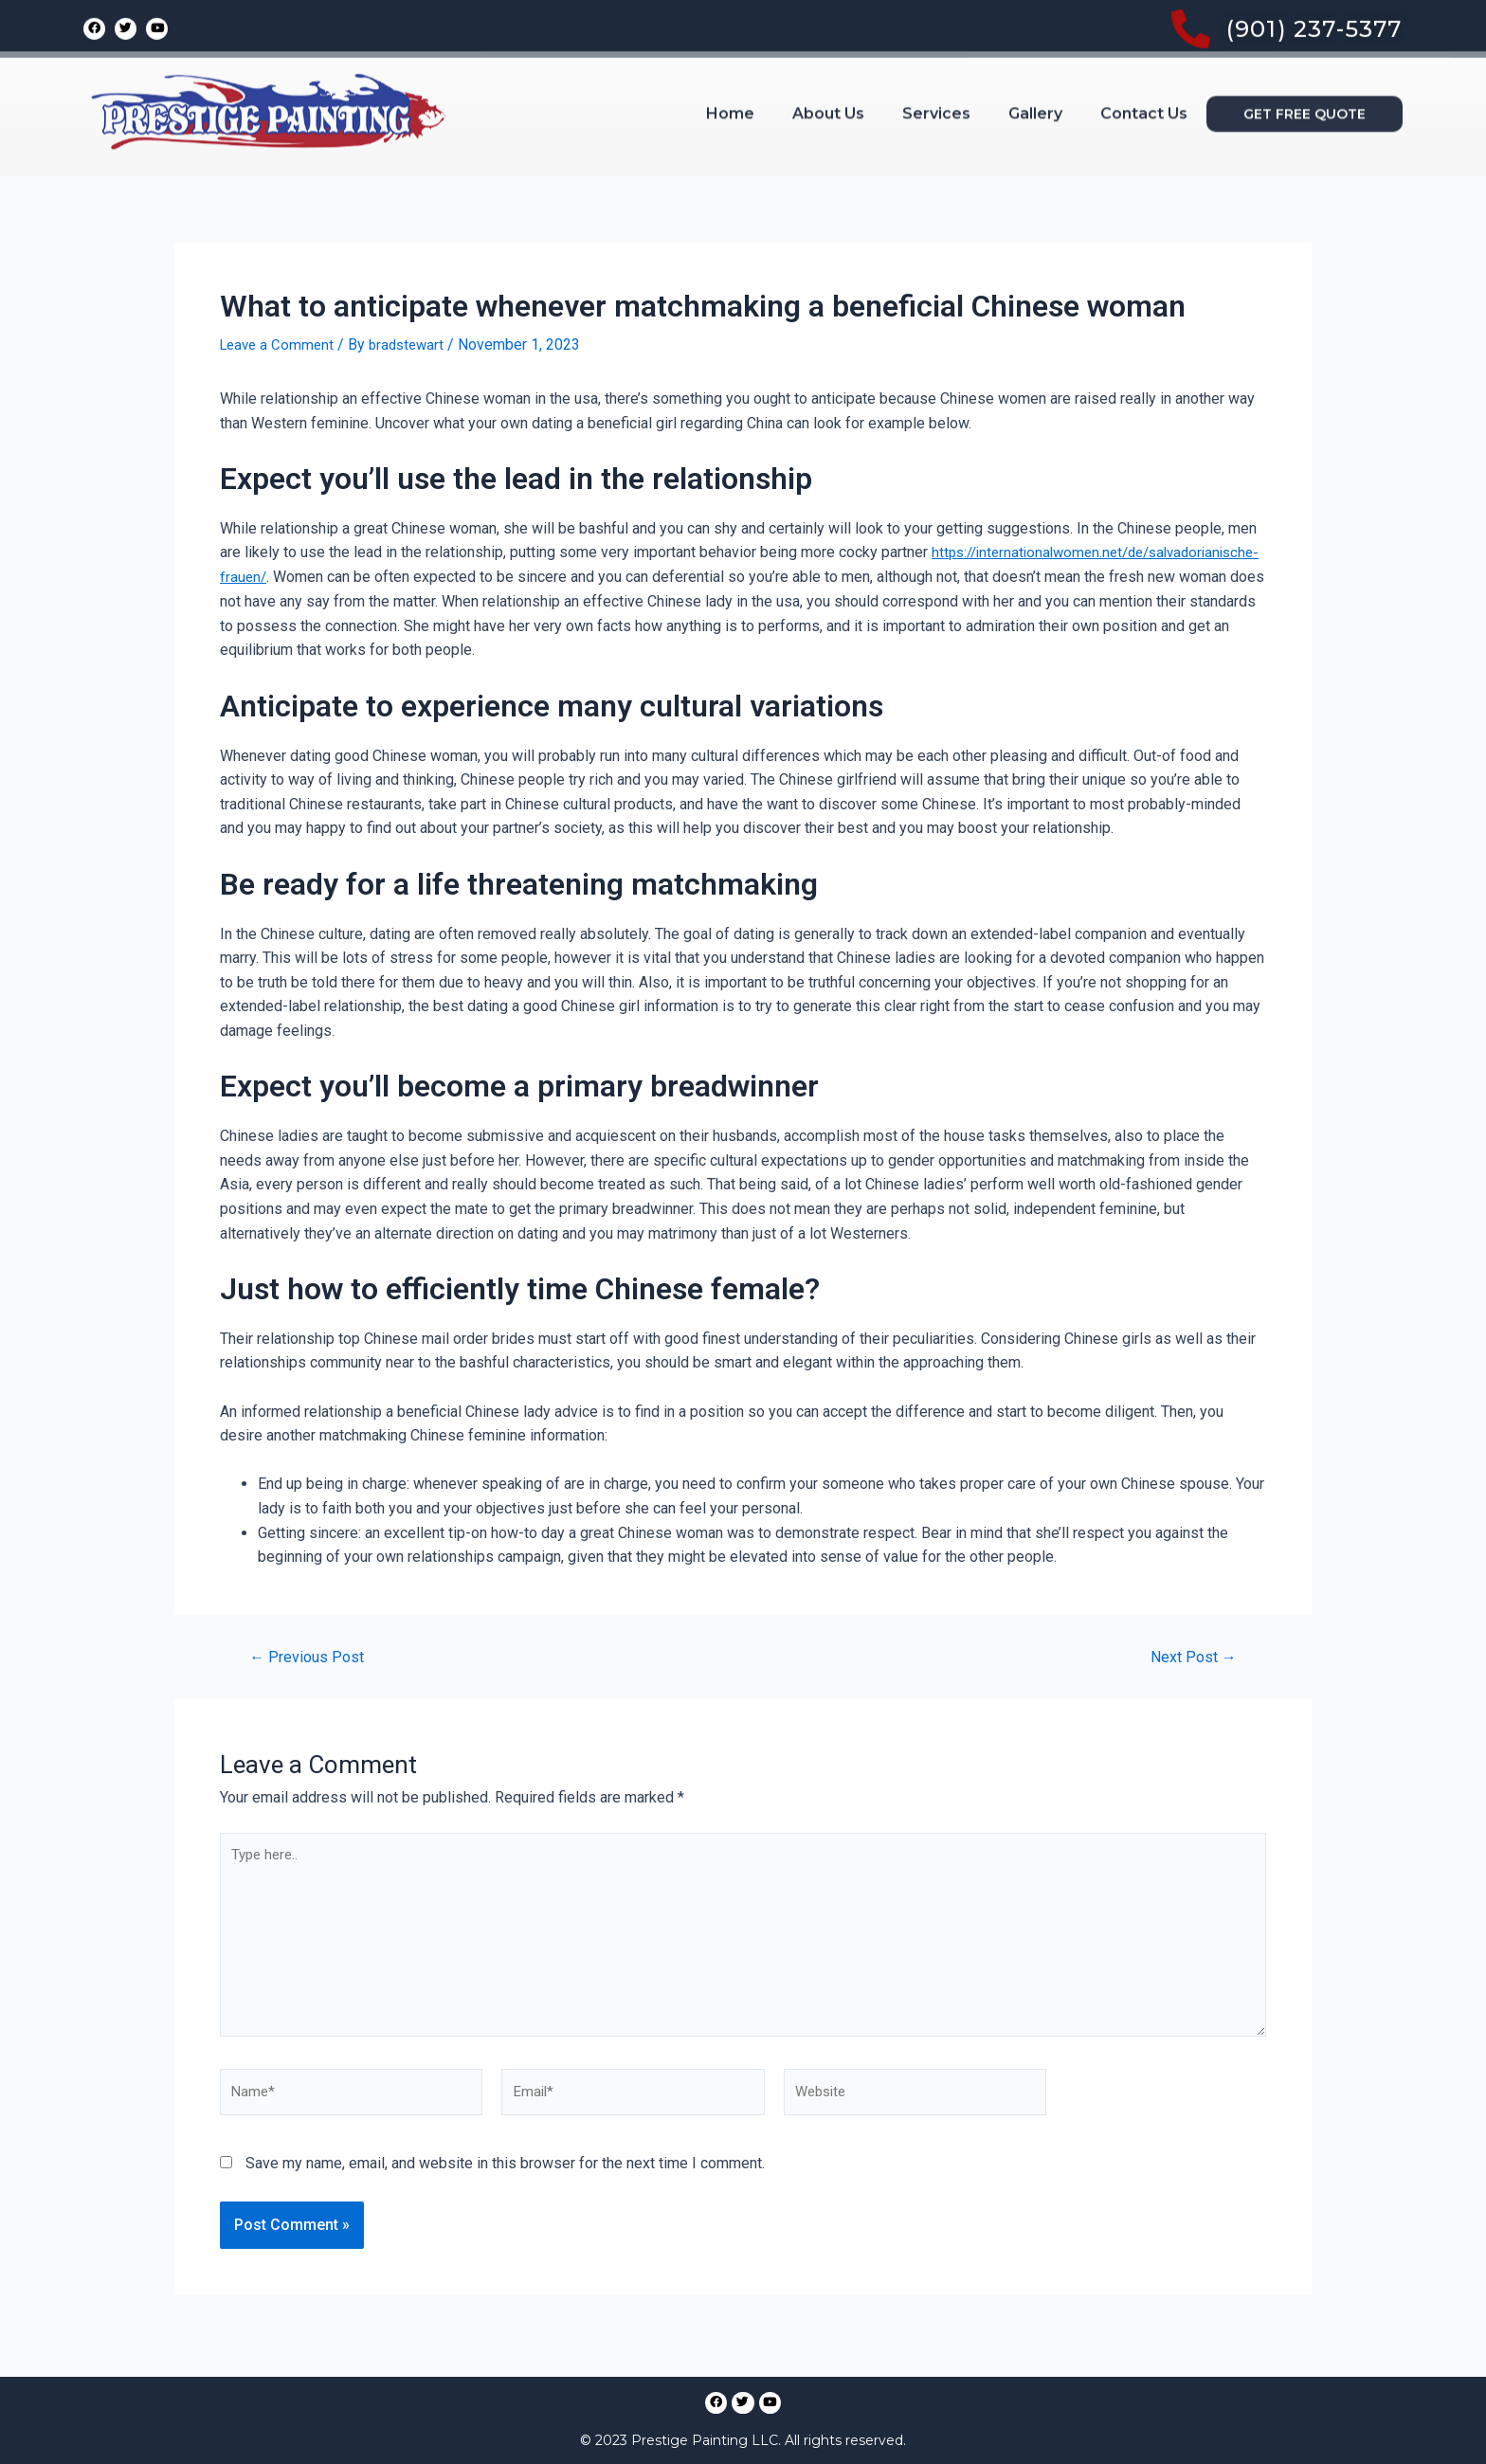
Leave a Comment (279, 344)
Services (936, 68)
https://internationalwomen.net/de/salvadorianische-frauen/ (418, 577)
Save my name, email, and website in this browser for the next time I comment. (505, 2179)
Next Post (1190, 1656)
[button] (1304, 68)
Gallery (1035, 68)
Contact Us (1143, 68)
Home (730, 68)
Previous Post (310, 1656)
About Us (828, 68)
